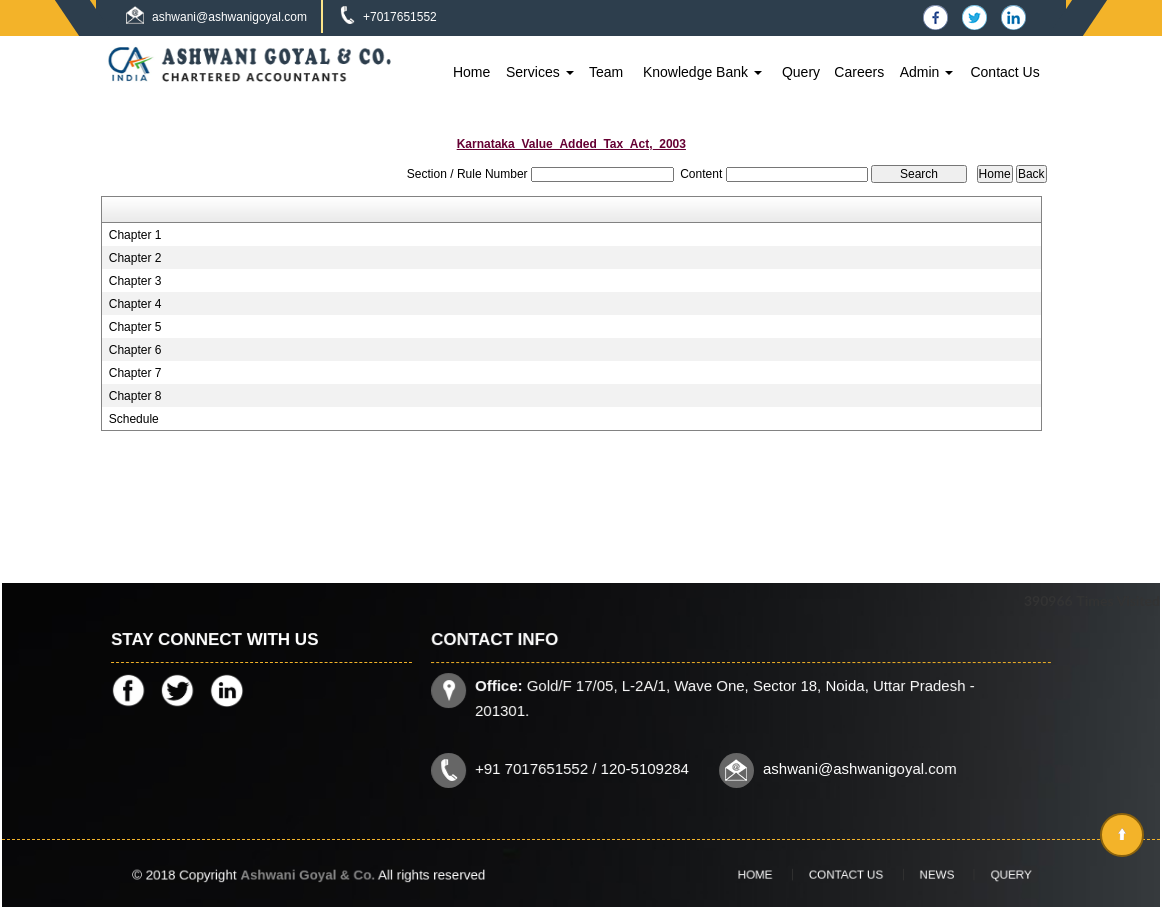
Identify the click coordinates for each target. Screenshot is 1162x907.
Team (606, 72)
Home (471, 72)
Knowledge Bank (702, 72)
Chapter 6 (135, 350)
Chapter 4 (135, 304)
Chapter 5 (135, 327)
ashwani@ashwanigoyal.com (229, 17)
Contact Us (1004, 72)
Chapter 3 (135, 281)
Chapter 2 (135, 258)
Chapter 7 (135, 373)
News (920, 874)
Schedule (134, 419)
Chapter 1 (135, 235)
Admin (927, 72)
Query (801, 72)
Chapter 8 (135, 396)
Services (540, 72)
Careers (859, 72)
